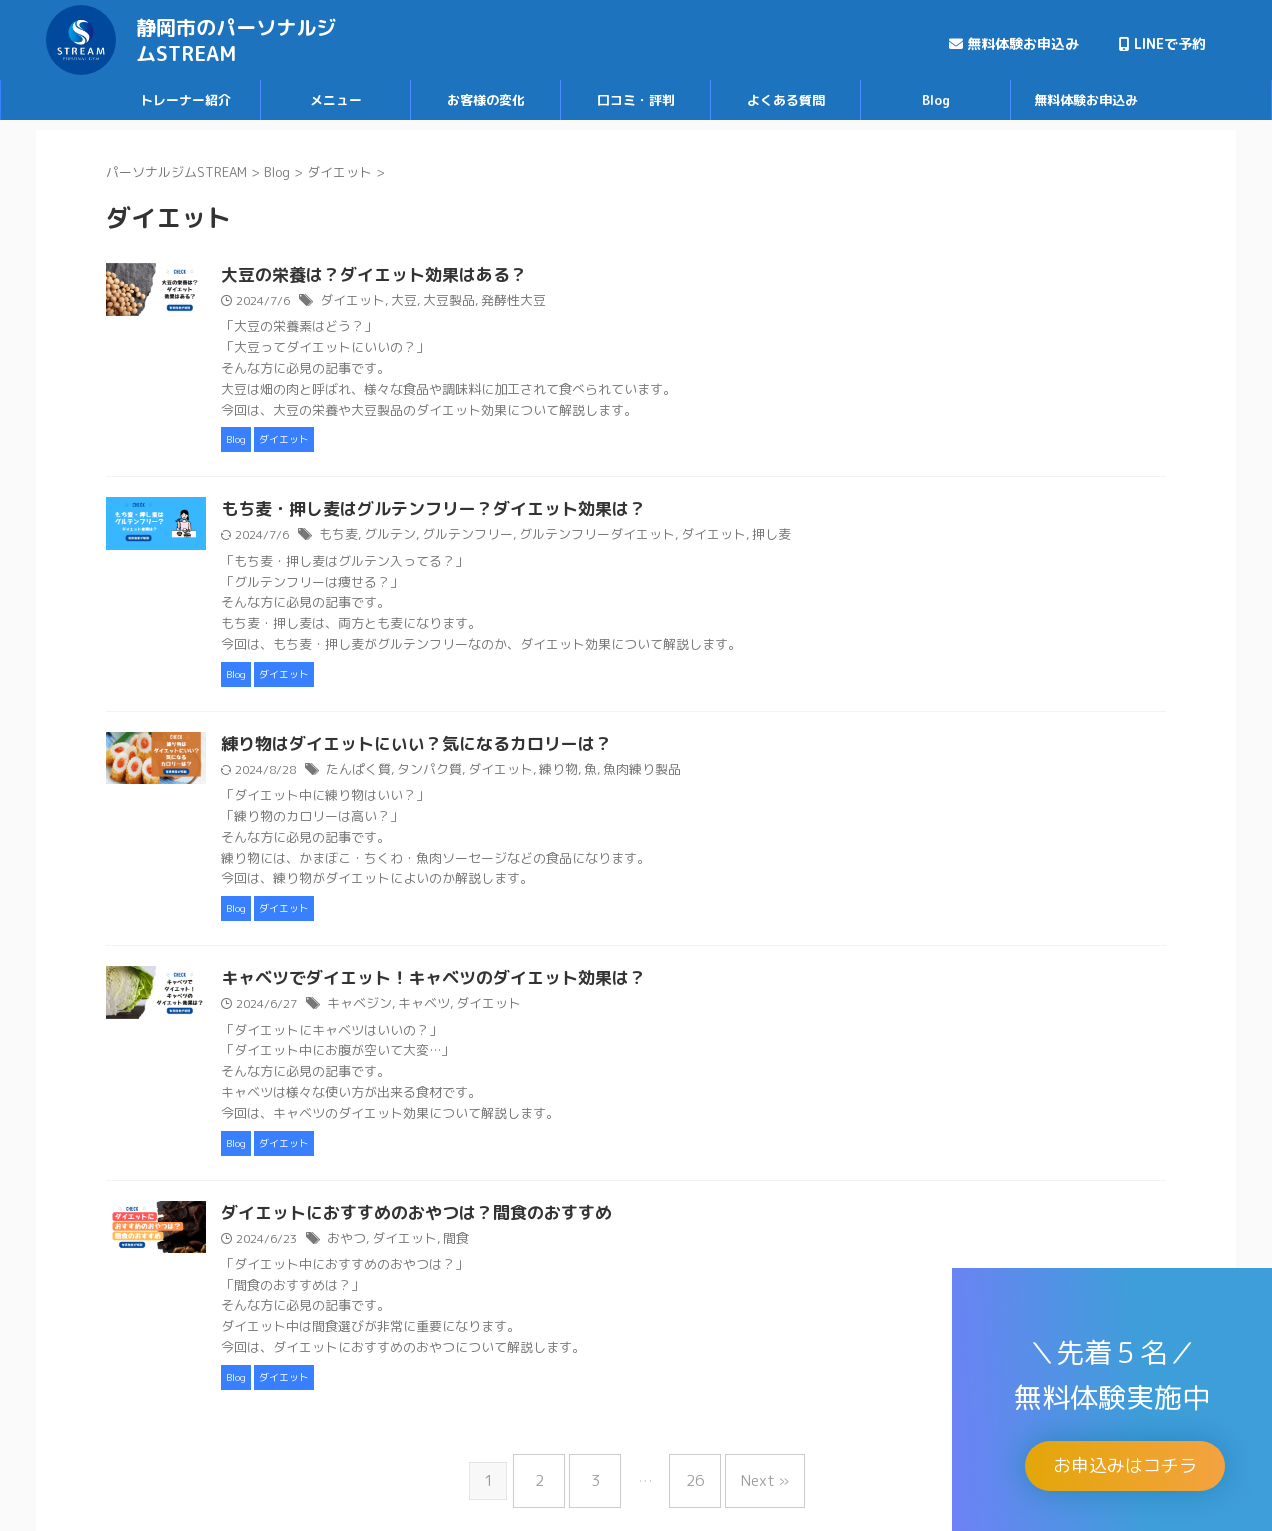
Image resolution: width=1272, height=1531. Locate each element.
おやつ (445, 1243)
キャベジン (457, 1007)
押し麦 (839, 536)
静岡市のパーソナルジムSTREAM (236, 40)
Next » (750, 1477)
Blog (936, 100)
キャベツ (517, 1007)
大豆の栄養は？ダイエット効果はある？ (465, 276)
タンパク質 (522, 772)
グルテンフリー (557, 536)
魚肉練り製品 (720, 772)
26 (690, 1477)
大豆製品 (540, 301)
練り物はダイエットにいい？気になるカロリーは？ (505, 747)
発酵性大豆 (600, 301)
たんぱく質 (456, 772)
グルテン (485, 536)
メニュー (336, 100)
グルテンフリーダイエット (677, 536)
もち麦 (437, 536)
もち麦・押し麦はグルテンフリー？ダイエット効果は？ (521, 511)
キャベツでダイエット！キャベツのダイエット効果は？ (521, 982)
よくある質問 (786, 100)
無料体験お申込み (1014, 43)
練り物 (642, 772)
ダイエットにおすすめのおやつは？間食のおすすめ (505, 1218)
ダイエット (450, 301)
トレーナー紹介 (185, 100)
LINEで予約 (1162, 43)
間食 (547, 1243)
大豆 (498, 301)
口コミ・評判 (636, 100)
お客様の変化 (486, 100)
